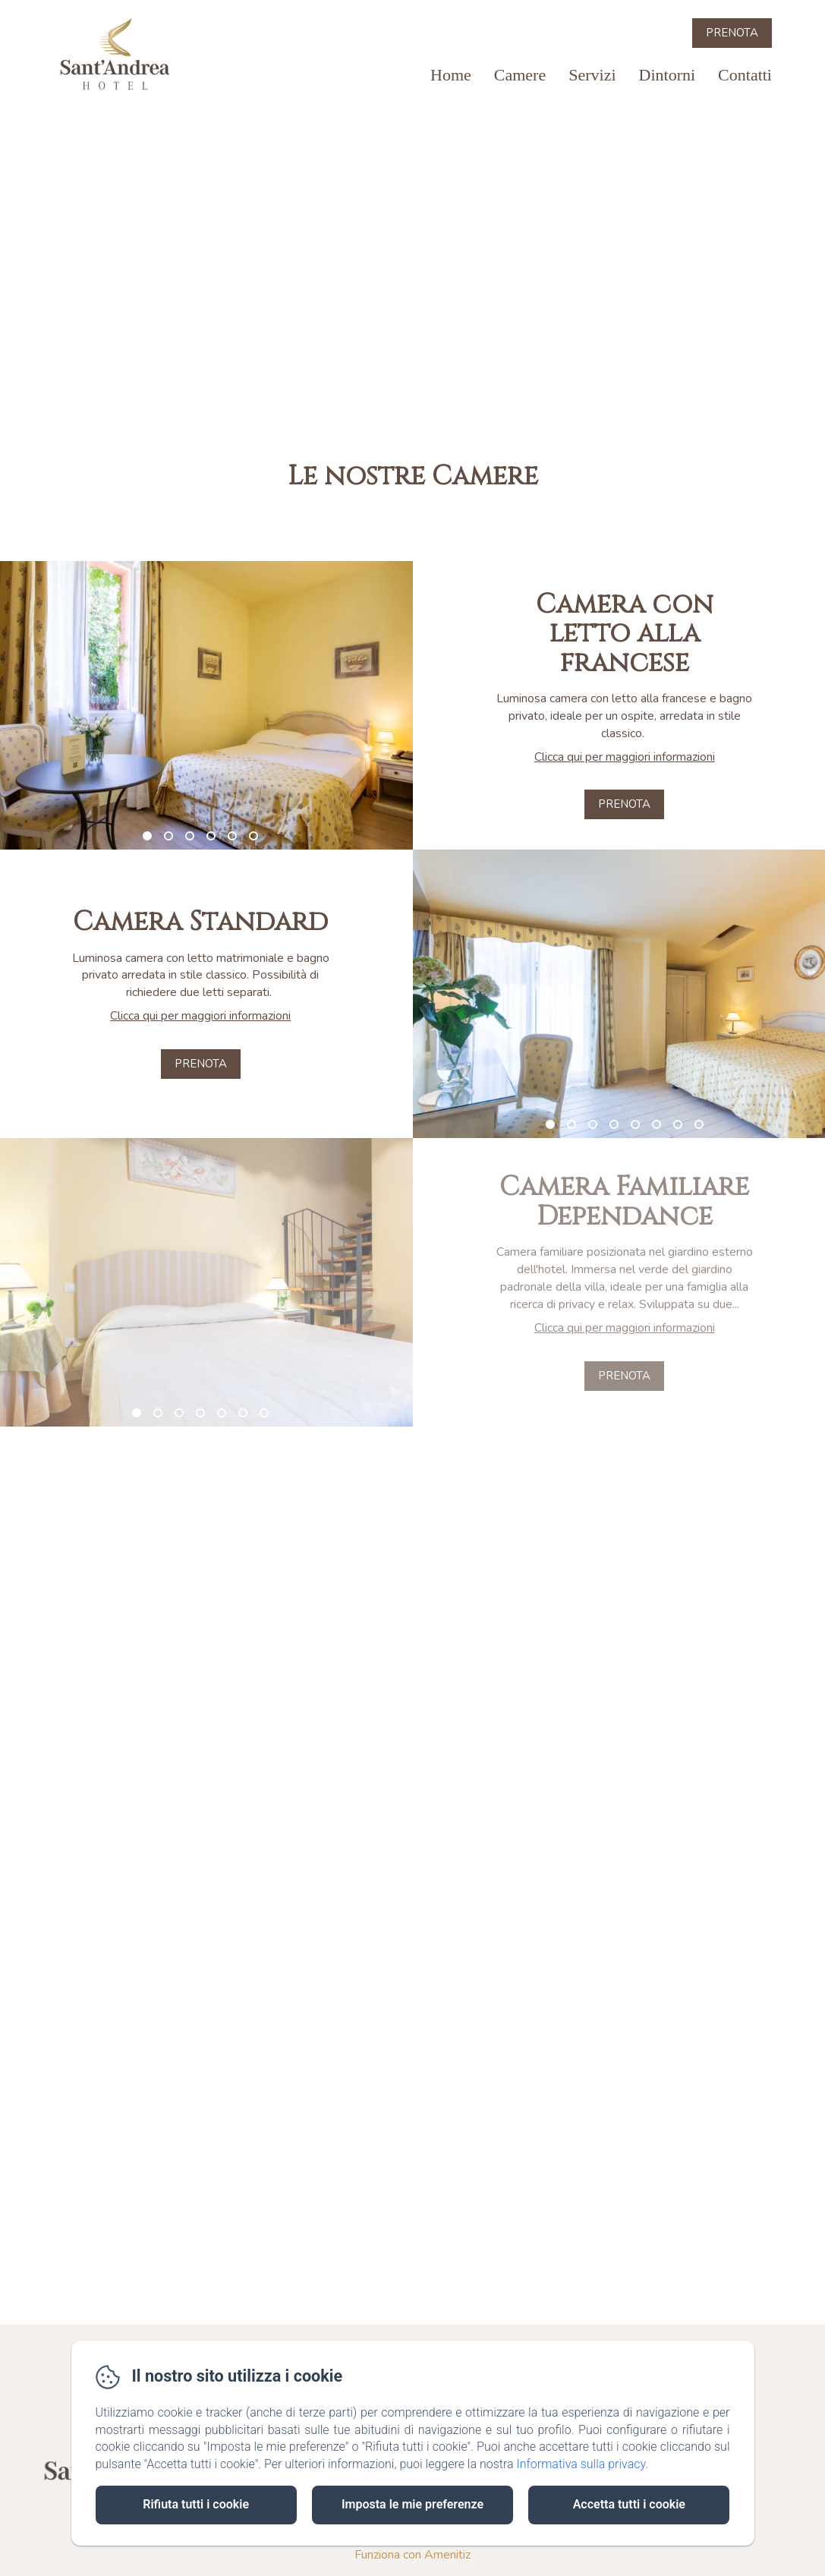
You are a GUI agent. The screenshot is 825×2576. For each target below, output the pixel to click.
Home (450, 74)
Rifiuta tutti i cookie (196, 2504)
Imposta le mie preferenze (412, 2504)
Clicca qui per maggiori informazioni (624, 757)
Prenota (732, 32)
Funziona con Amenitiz (412, 2554)
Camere (520, 74)
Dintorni (667, 74)
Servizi (592, 74)
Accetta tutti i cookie (629, 2504)
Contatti (745, 74)
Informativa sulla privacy (580, 2464)
